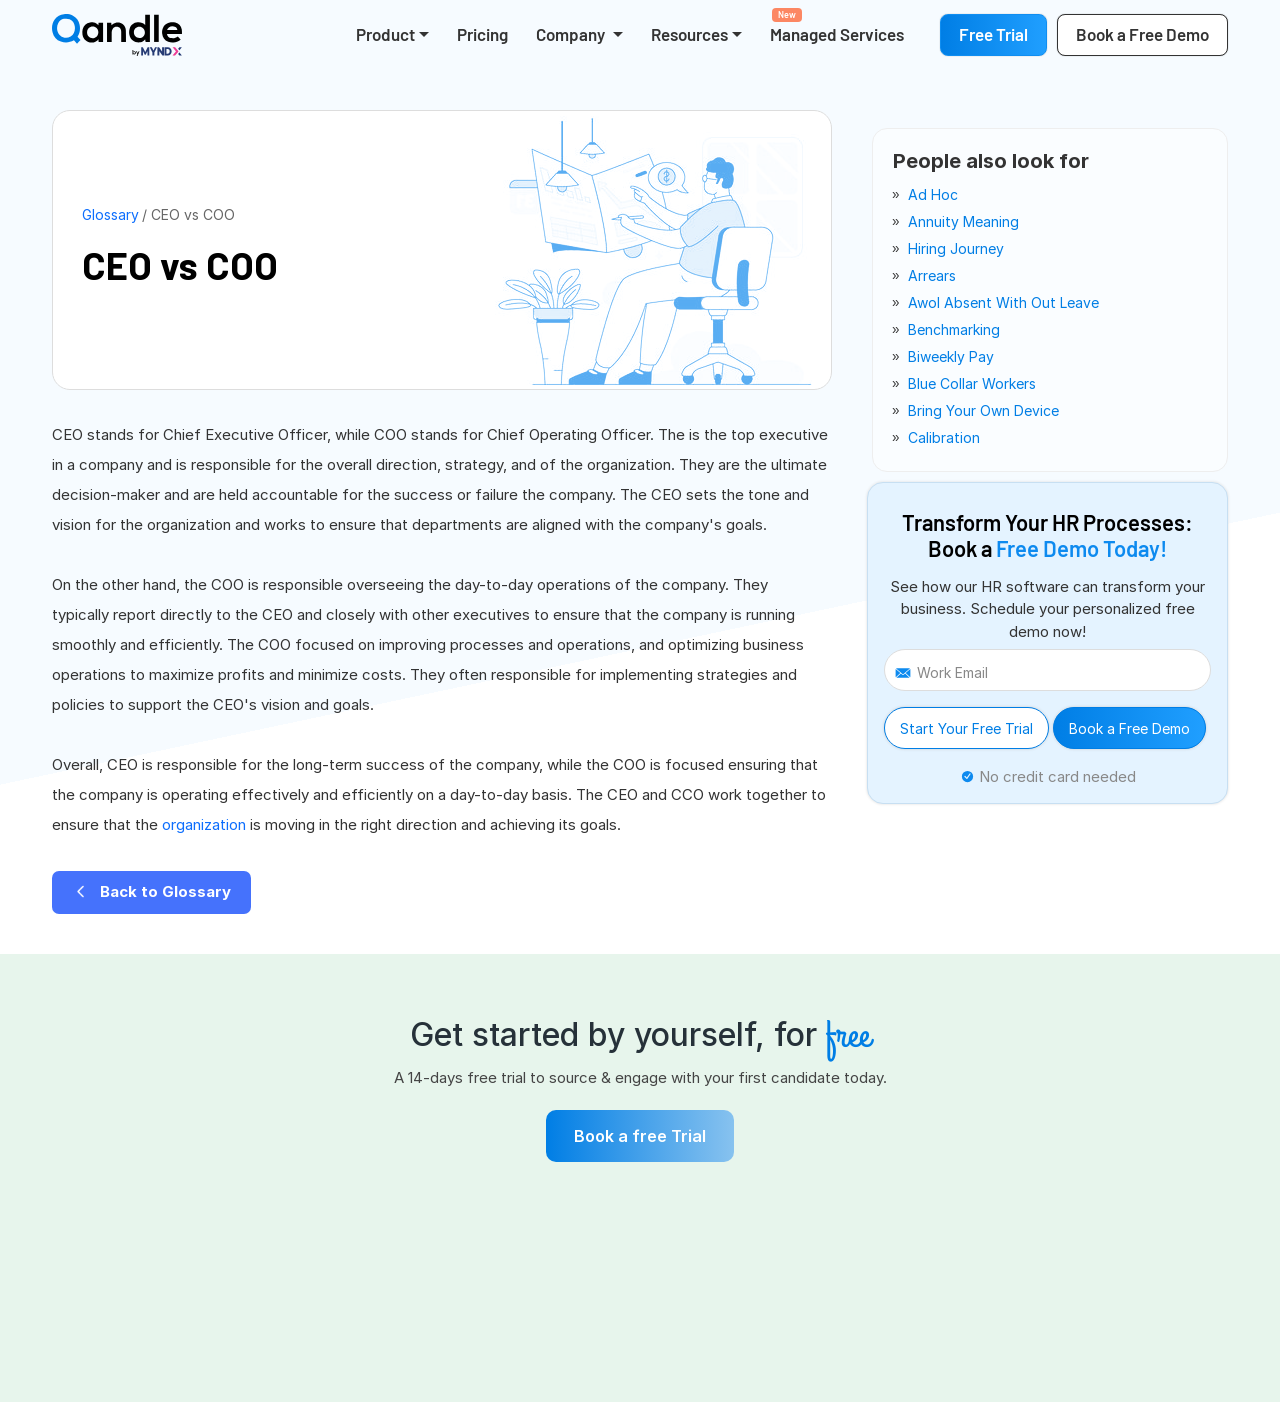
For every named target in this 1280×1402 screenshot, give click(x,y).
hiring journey (956, 248)
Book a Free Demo (1129, 728)
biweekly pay (951, 356)
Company (572, 34)
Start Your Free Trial (966, 728)
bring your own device (983, 410)
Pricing (482, 34)
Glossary (110, 214)
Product (385, 34)
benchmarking (954, 329)
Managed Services (837, 26)
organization (206, 824)
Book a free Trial (640, 1136)
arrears (932, 275)
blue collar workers (972, 383)
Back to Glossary (151, 891)
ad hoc (933, 194)
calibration (944, 437)
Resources (689, 34)
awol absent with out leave (1003, 302)
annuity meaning (963, 221)
